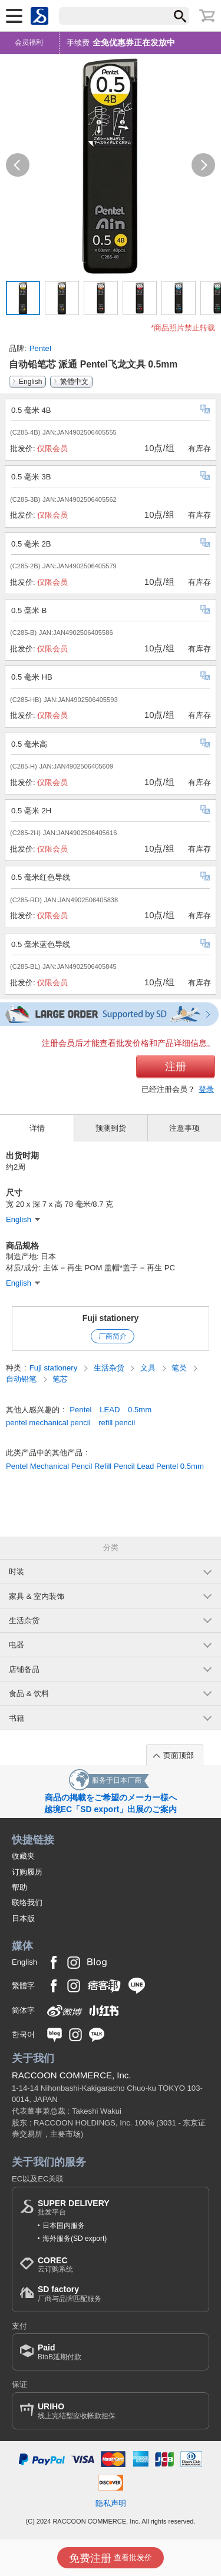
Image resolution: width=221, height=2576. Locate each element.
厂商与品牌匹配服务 (69, 2293)
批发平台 (74, 2207)
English (30, 382)
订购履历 (27, 1872)
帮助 (19, 1887)
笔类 (180, 1367)
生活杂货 (110, 1367)
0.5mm (139, 1409)
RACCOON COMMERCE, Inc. (71, 2075)
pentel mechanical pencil (48, 1422)
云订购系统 (55, 2265)
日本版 (23, 1918)
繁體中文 (74, 382)
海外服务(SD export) (74, 2238)
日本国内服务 (63, 2225)
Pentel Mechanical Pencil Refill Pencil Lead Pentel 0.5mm (105, 1466)
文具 (149, 1367)
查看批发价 (110, 2558)
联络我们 (27, 1902)
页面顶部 (178, 1755)
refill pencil (116, 1422)
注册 (175, 1066)
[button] (17, 165)
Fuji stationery (111, 1318)
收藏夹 (23, 1856)
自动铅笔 (22, 1379)
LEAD (110, 1409)
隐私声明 (110, 2503)
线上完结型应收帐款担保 (77, 2411)
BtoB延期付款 (59, 2352)
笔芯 (60, 1379)
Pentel (40, 348)
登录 (206, 1089)
